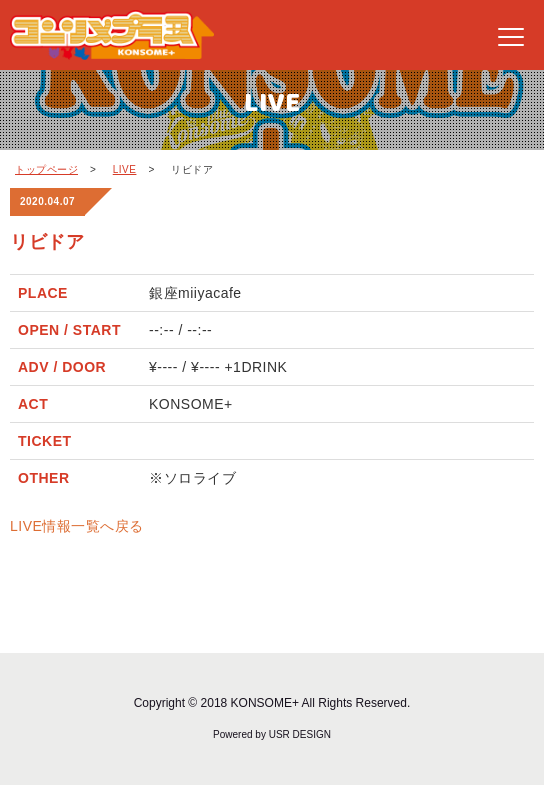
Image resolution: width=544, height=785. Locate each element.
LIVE (125, 169)
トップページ (46, 169)
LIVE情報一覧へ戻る (77, 526)
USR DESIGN (300, 734)
